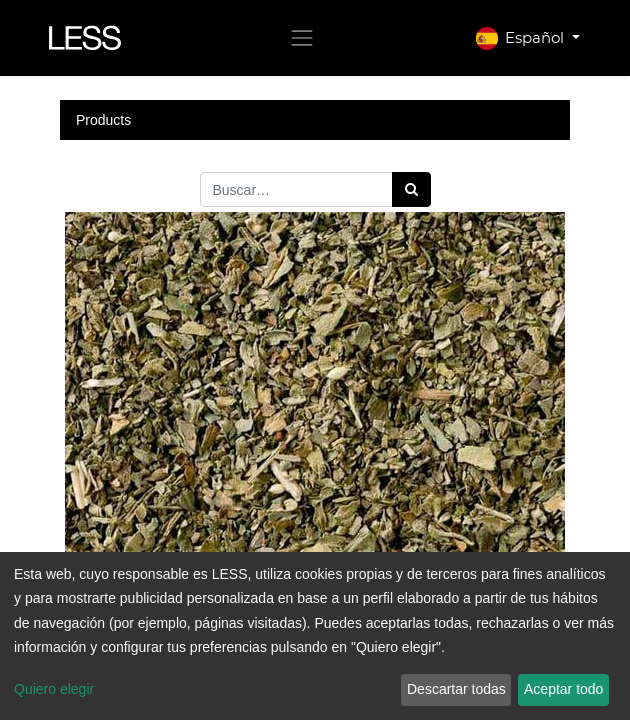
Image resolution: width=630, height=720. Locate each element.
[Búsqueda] (411, 189)
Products (103, 120)
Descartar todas (456, 689)
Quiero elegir (54, 689)
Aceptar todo (563, 689)
